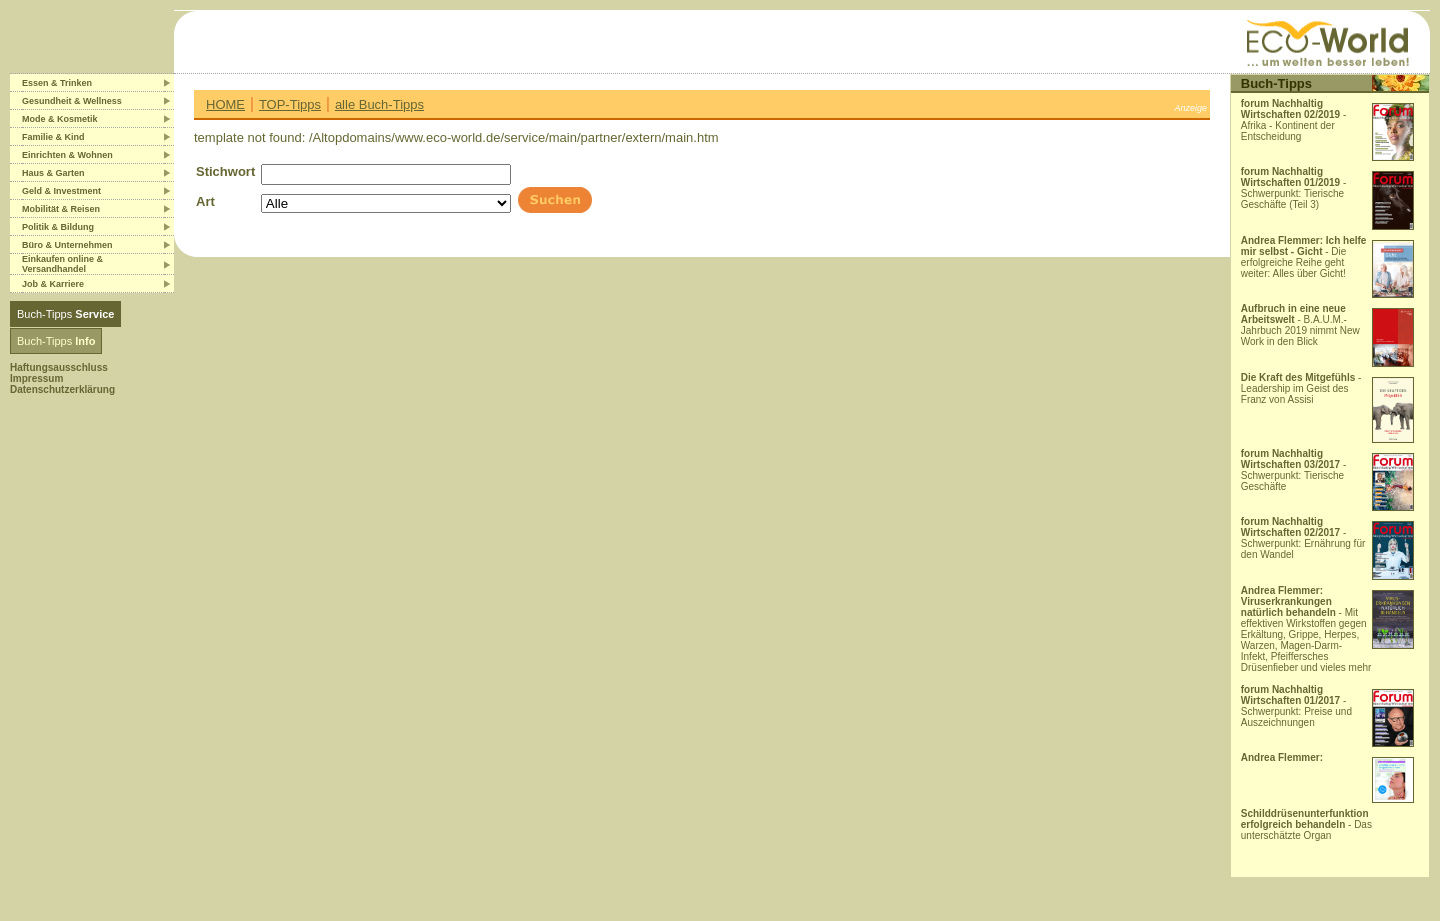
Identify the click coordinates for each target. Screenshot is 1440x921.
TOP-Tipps (290, 104)
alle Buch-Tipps (379, 104)
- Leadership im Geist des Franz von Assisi (1301, 388)
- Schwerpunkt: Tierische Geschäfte (1294, 470)
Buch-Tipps (65, 314)
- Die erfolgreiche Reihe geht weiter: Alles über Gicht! (1304, 257)
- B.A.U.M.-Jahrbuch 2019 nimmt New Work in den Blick (1300, 325)
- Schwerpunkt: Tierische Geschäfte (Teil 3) (1294, 188)
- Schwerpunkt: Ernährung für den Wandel (1303, 538)
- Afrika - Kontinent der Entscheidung (1294, 120)
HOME (225, 104)
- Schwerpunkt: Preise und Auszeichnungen (1296, 706)
